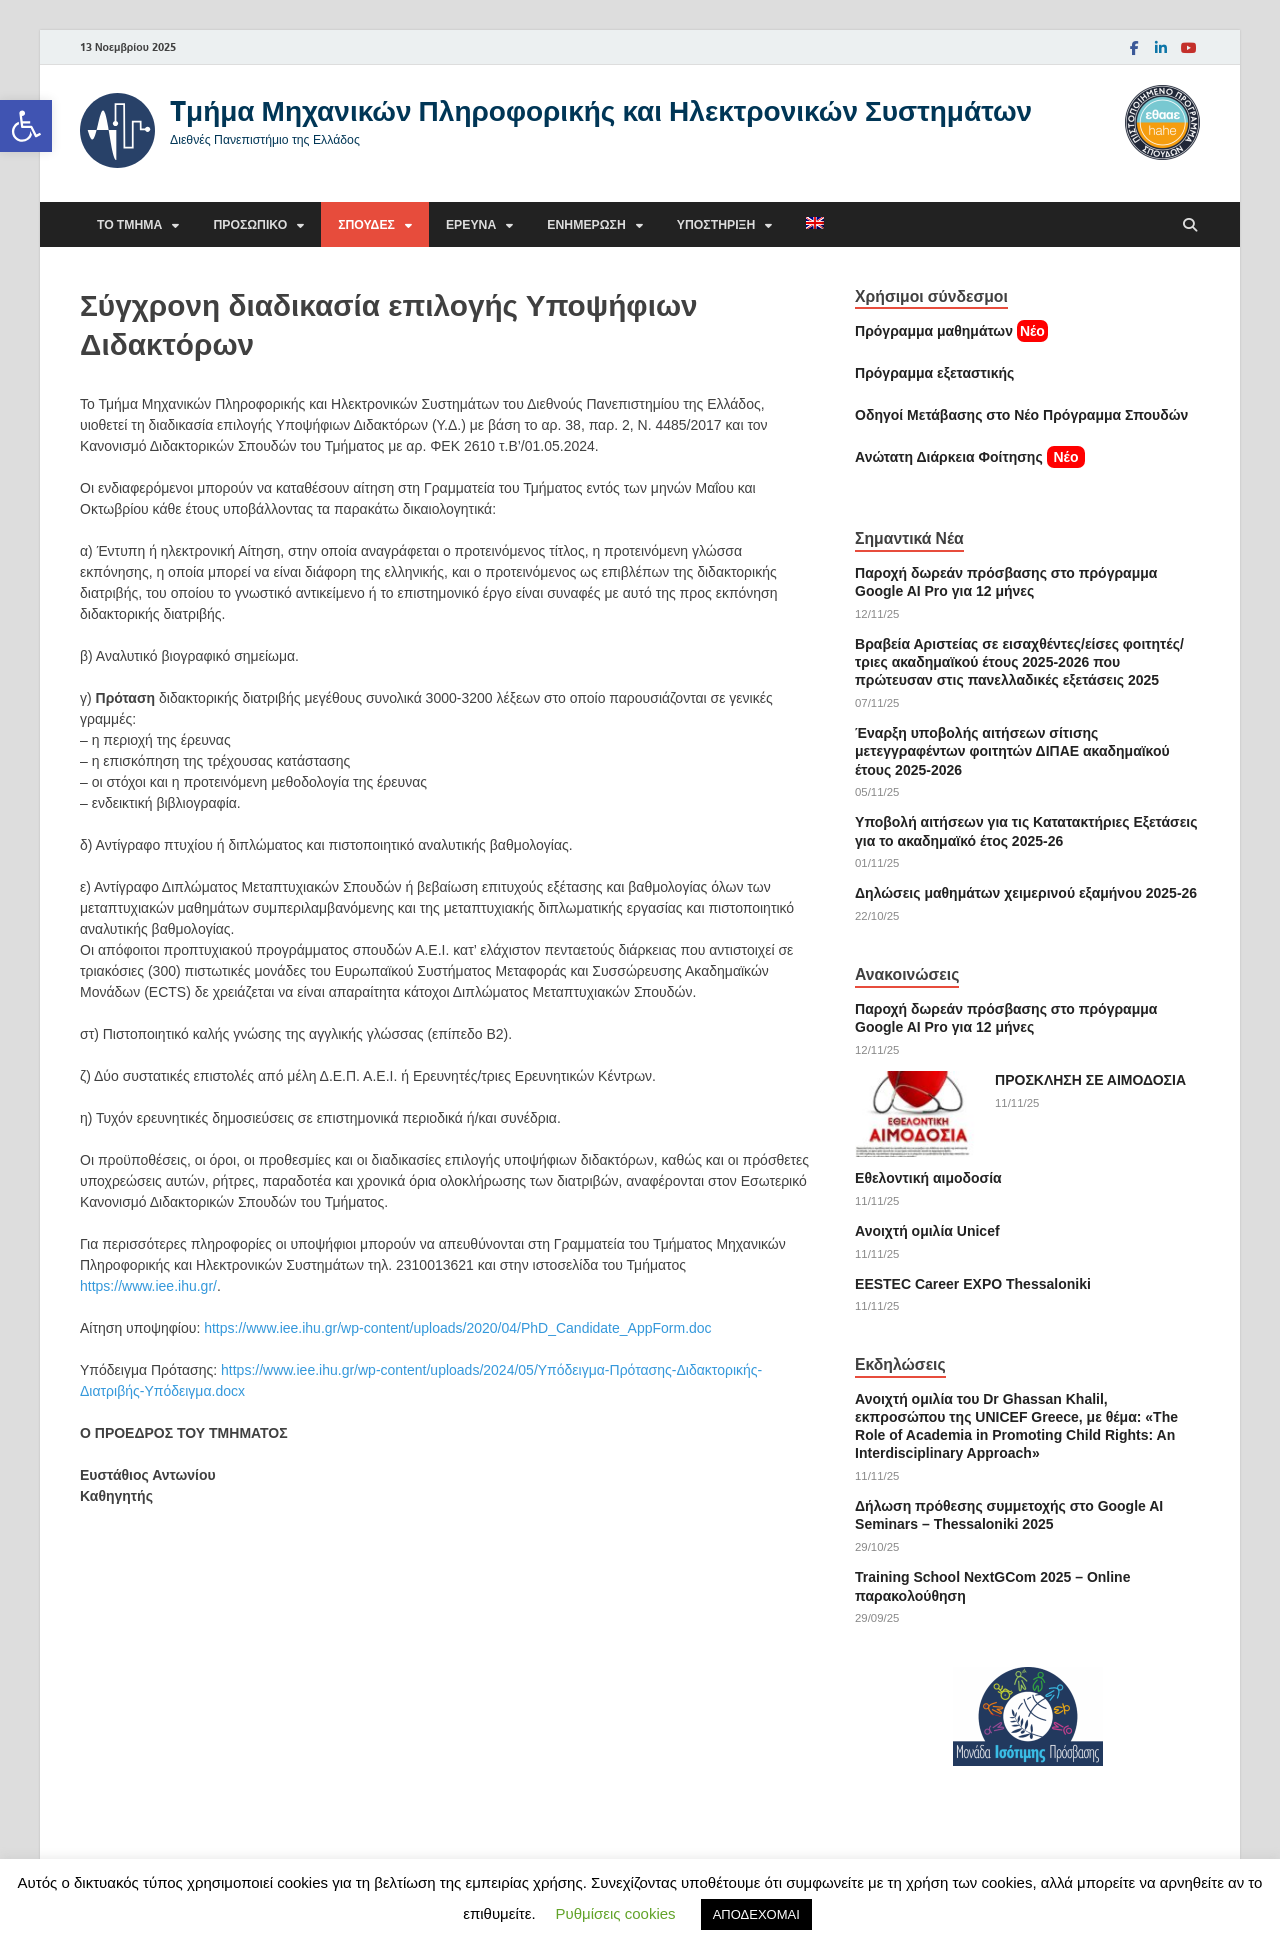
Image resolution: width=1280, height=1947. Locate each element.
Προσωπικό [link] (250, 224)
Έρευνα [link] (471, 224)
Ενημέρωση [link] (586, 224)
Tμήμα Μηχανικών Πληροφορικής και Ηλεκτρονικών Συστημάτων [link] (601, 110)
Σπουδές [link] (366, 224)
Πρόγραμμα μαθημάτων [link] (934, 331)
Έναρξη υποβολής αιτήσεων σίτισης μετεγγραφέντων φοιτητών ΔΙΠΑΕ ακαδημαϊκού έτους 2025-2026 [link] (1012, 751)
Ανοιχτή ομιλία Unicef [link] (927, 1231)
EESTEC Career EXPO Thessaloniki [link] (973, 1284)
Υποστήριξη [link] (716, 224)
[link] (26, 126)
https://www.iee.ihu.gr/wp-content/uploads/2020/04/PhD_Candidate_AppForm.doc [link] (457, 1328)
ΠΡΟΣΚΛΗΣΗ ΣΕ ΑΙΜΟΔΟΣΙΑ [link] (1090, 1080)
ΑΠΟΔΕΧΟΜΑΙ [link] (756, 1914)
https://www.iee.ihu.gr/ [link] (148, 1286)
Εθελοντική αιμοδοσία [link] (928, 1178)
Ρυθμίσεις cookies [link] (616, 1913)
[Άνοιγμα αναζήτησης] (1190, 225)
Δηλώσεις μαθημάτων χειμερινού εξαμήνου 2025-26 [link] (1026, 893)
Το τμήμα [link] (129, 224)
